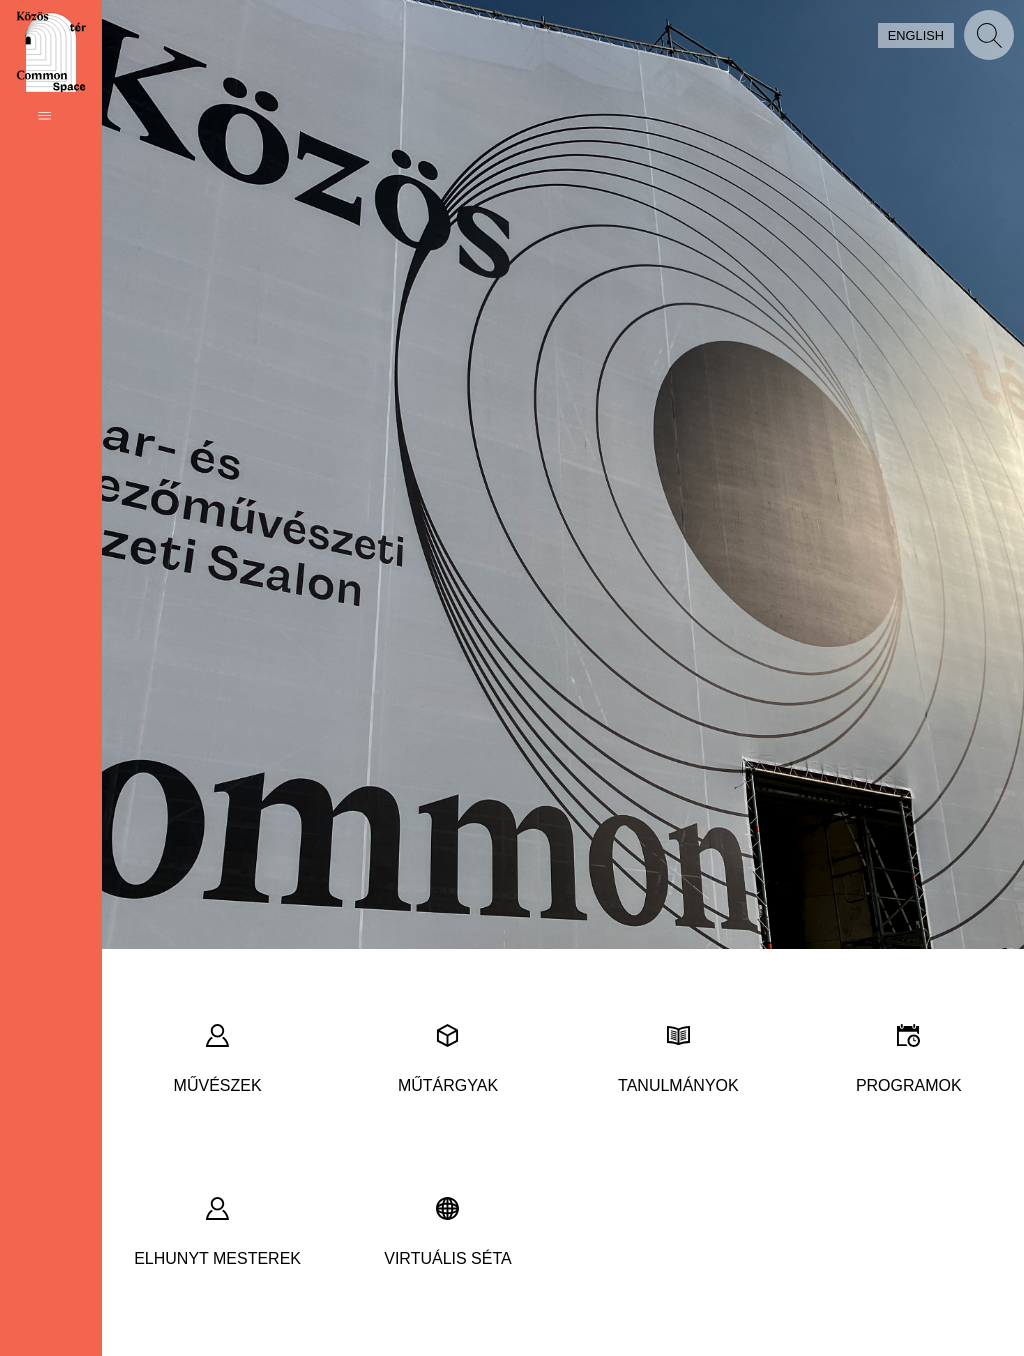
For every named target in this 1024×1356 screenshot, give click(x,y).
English (916, 35)
